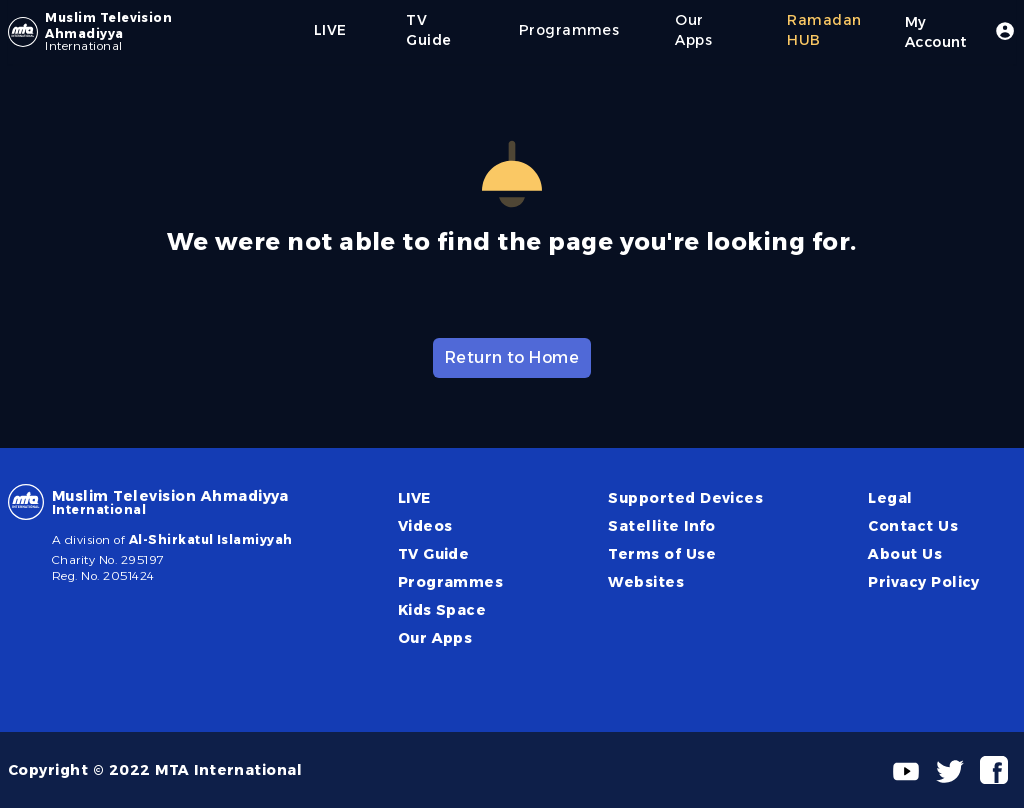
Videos (425, 526)
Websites (646, 582)
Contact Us (913, 526)
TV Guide (434, 554)
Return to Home (512, 357)
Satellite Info (662, 526)
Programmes (451, 582)
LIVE (414, 498)
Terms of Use (662, 554)
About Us (905, 554)
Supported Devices (685, 498)
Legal (890, 498)
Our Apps (435, 638)
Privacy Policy (924, 582)
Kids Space (442, 610)
